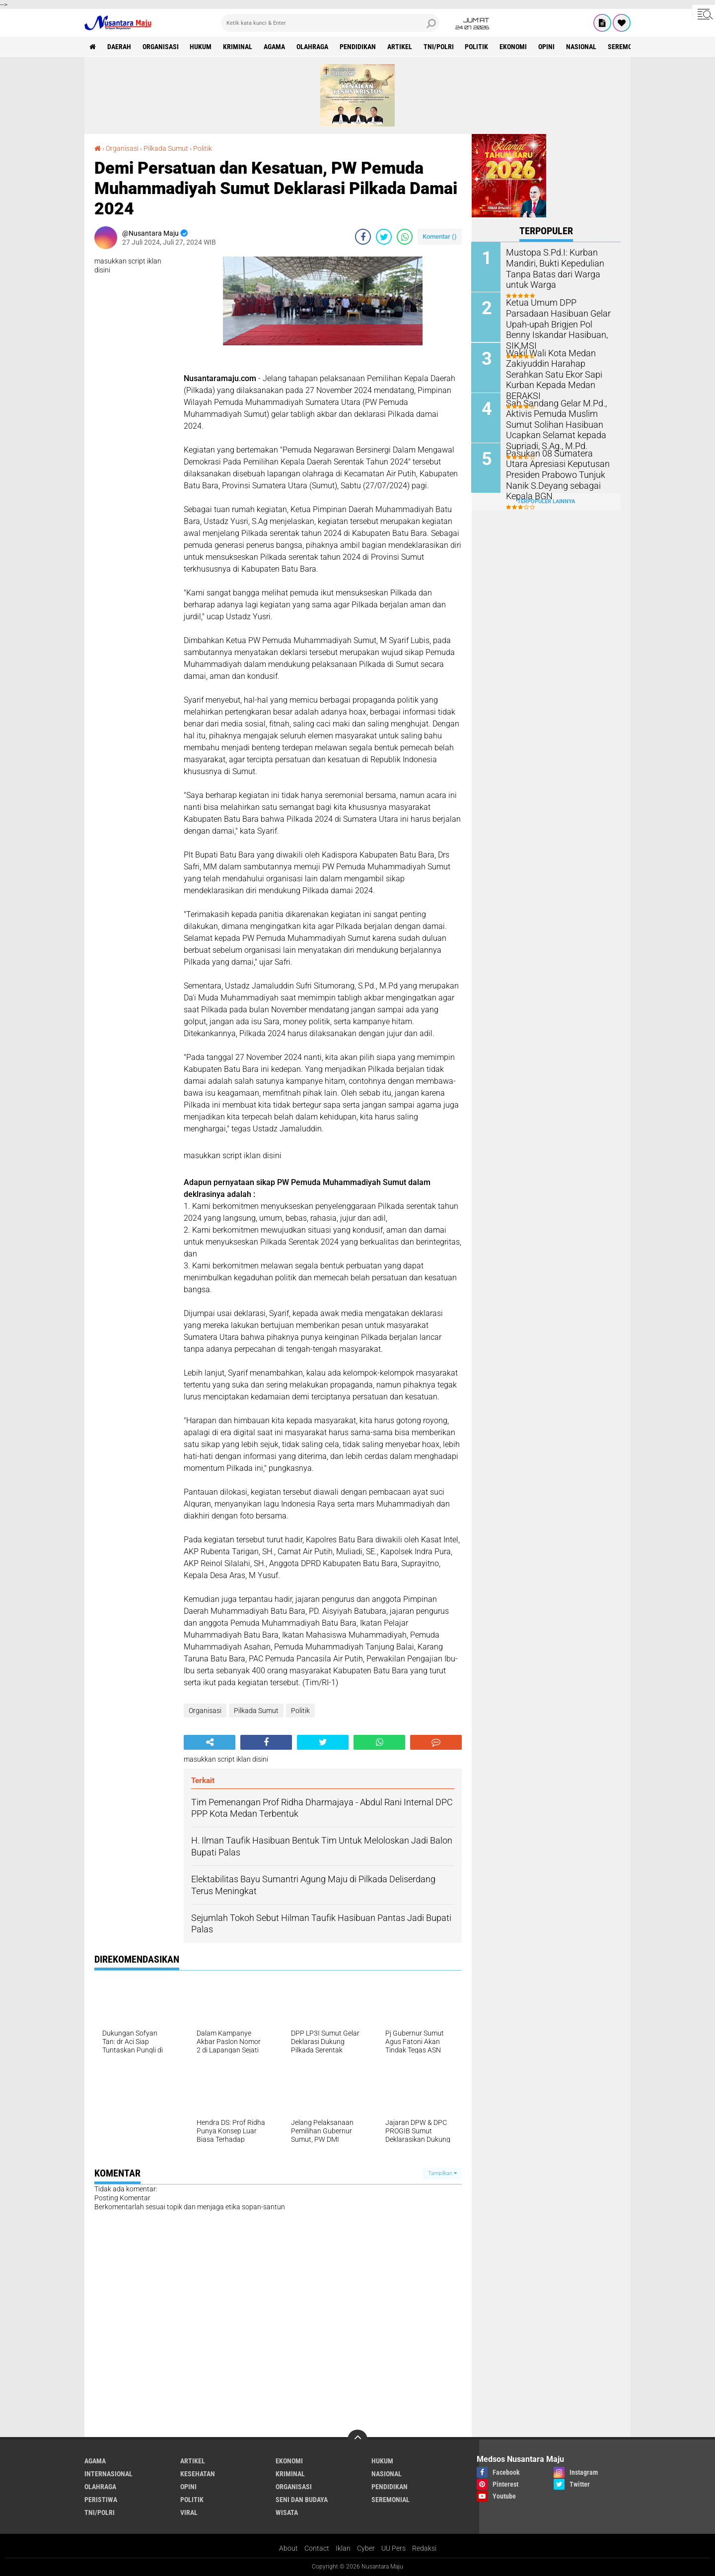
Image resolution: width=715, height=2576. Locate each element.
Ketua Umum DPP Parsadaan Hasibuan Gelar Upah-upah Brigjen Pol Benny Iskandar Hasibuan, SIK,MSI (558, 317)
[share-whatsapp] (405, 237)
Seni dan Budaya (302, 2500)
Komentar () (440, 236)
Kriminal (238, 47)
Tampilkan (442, 2173)
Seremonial (628, 47)
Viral (189, 2512)
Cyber (366, 2548)
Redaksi (424, 2548)
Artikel (400, 47)
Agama (275, 47)
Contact (316, 2548)
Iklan (343, 2548)
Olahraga (313, 47)
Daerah (119, 47)
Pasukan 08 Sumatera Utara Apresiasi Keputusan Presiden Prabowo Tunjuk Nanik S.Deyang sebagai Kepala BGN (559, 468)
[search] (330, 23)
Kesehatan (197, 2474)
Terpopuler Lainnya (546, 501)
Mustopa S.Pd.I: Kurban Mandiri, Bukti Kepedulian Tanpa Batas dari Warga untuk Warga (559, 267)
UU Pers (393, 2548)
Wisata (287, 2512)
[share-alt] (209, 1742)
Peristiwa (100, 2500)
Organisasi (161, 47)
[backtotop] (357, 2439)
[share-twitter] (384, 237)
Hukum (201, 47)
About (288, 2548)
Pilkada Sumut (165, 148)
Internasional (108, 2474)
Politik (477, 47)
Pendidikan (358, 47)
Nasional (582, 47)
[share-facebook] (363, 237)
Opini (547, 47)
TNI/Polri (439, 47)
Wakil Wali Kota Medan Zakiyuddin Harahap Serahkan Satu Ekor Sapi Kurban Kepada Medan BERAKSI (559, 367)
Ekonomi (514, 47)
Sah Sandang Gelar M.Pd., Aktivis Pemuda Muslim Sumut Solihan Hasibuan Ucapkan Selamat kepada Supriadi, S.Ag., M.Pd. (551, 422)
